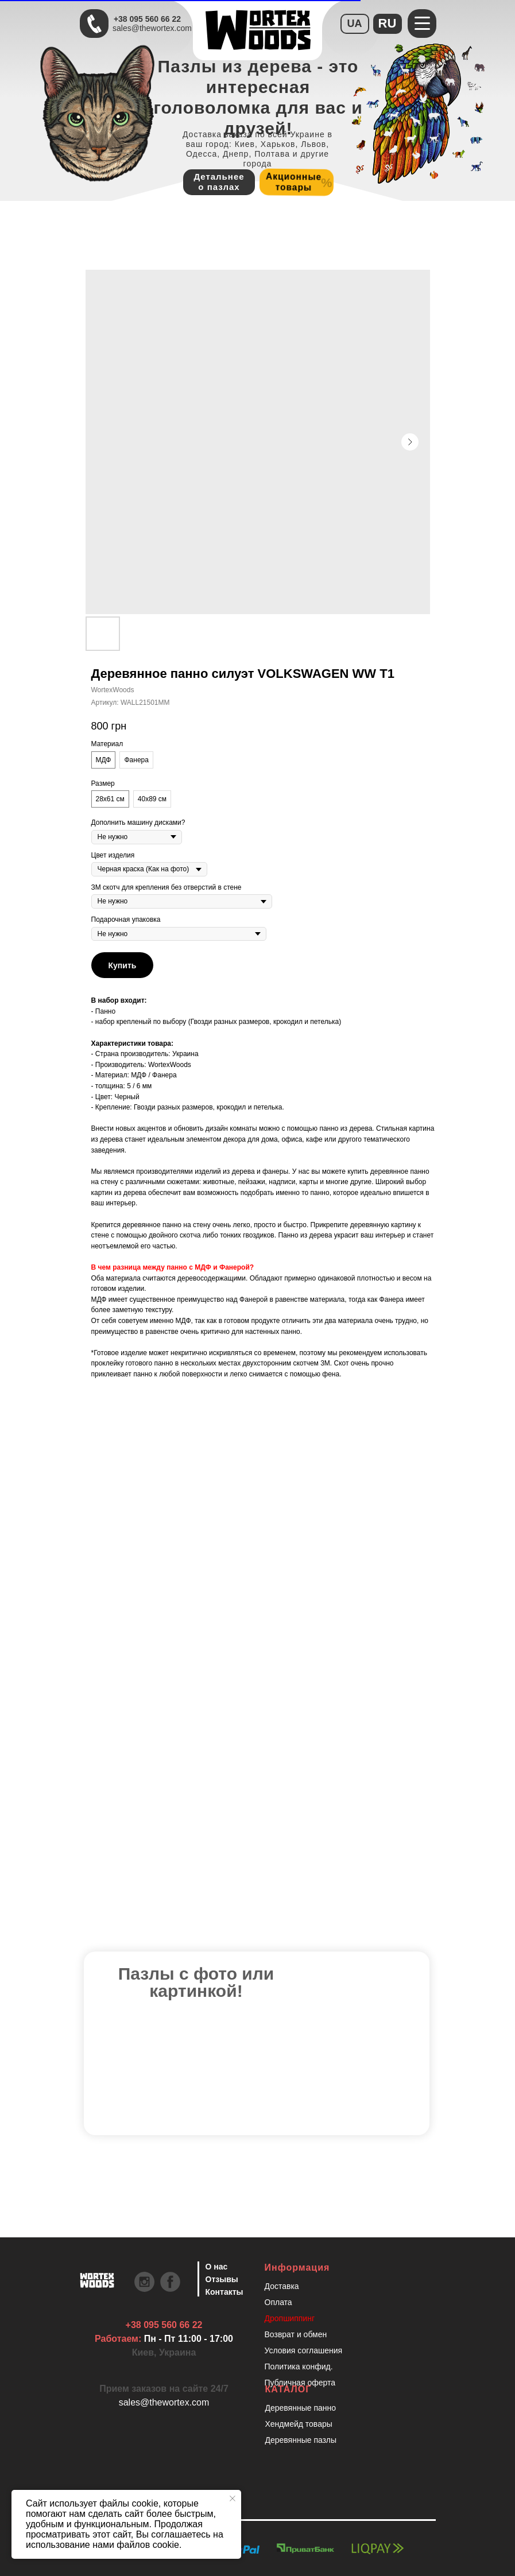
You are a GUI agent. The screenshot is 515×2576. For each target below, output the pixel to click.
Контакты (224, 2291)
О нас (217, 2266)
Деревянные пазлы (301, 2440)
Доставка (282, 2286)
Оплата (278, 2302)
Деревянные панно (300, 2407)
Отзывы (222, 2279)
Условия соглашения (304, 2350)
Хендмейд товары (298, 2423)
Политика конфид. (299, 2366)
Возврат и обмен (296, 2334)
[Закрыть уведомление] (232, 2498)
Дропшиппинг (290, 2318)
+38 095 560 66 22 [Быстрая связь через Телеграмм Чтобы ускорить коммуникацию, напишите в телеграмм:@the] (147, 19)
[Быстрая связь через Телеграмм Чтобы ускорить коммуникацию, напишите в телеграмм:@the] (94, 23)
